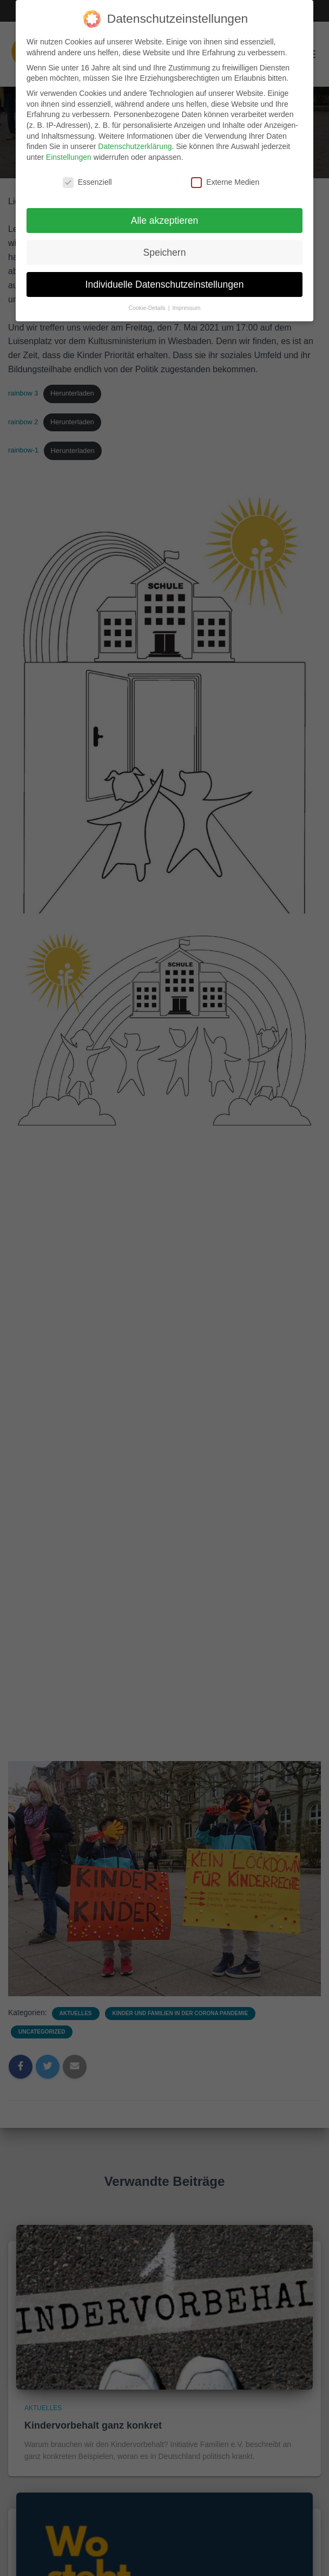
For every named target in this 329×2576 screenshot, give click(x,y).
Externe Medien (225, 173)
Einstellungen (68, 148)
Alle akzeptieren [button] (165, 210)
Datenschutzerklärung (135, 137)
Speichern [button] (164, 242)
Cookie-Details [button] (148, 298)
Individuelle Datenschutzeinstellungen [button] (164, 274)
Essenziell (87, 173)
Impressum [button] (186, 298)
